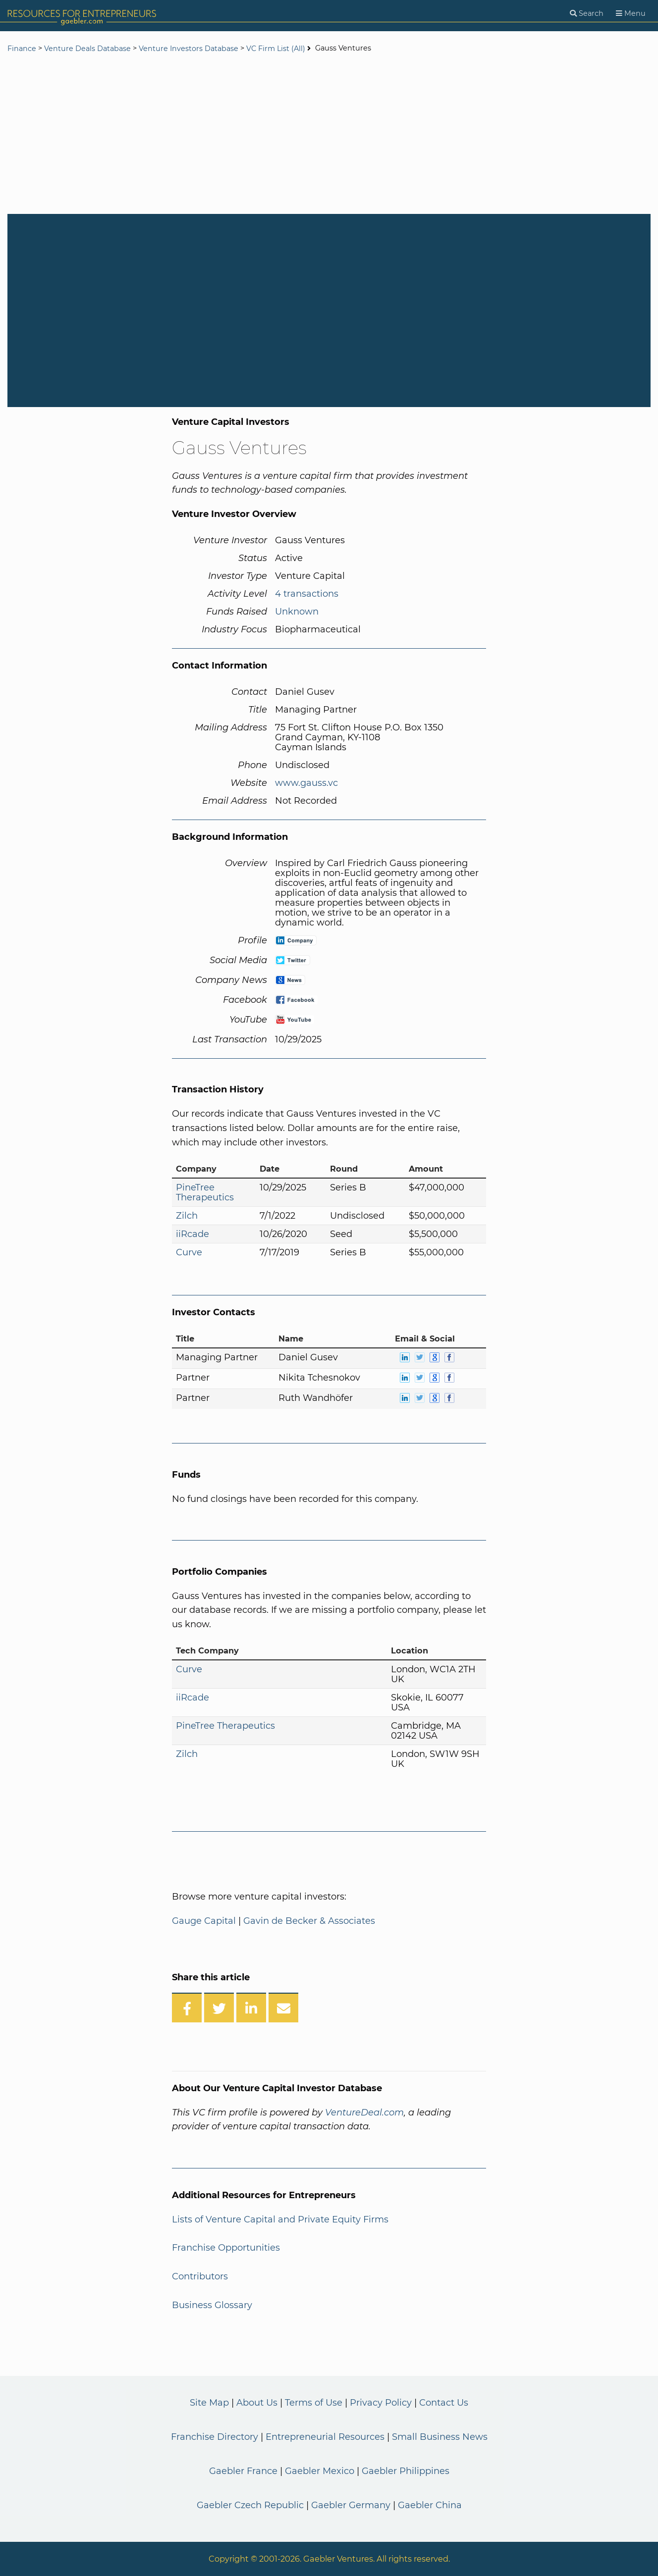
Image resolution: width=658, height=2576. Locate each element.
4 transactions (306, 594)
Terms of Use (313, 2402)
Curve (189, 1252)
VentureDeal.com (364, 2112)
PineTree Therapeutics (205, 1192)
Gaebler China (430, 2505)
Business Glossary (212, 2305)
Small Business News (440, 2436)
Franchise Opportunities (226, 2247)
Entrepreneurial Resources (325, 2436)
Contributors (200, 2276)
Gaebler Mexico (319, 2471)
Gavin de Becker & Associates (309, 1920)
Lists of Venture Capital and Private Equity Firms (280, 2219)
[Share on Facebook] (187, 2007)
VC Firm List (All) (276, 48)
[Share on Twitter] (219, 2007)
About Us (256, 2402)
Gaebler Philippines (405, 2471)
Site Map (209, 2402)
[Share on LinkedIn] (251, 2007)
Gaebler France (243, 2471)
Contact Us (443, 2402)
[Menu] (631, 13)
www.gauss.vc (306, 783)
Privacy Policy (381, 2402)
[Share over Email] (283, 2007)
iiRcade (192, 1234)
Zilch (187, 1216)
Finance (21, 48)
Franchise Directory (214, 2436)
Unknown (297, 612)
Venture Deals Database (87, 48)
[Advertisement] (329, 134)
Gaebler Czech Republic (250, 2505)
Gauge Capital (204, 1920)
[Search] (586, 13)
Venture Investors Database (188, 48)
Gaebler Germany (350, 2505)
